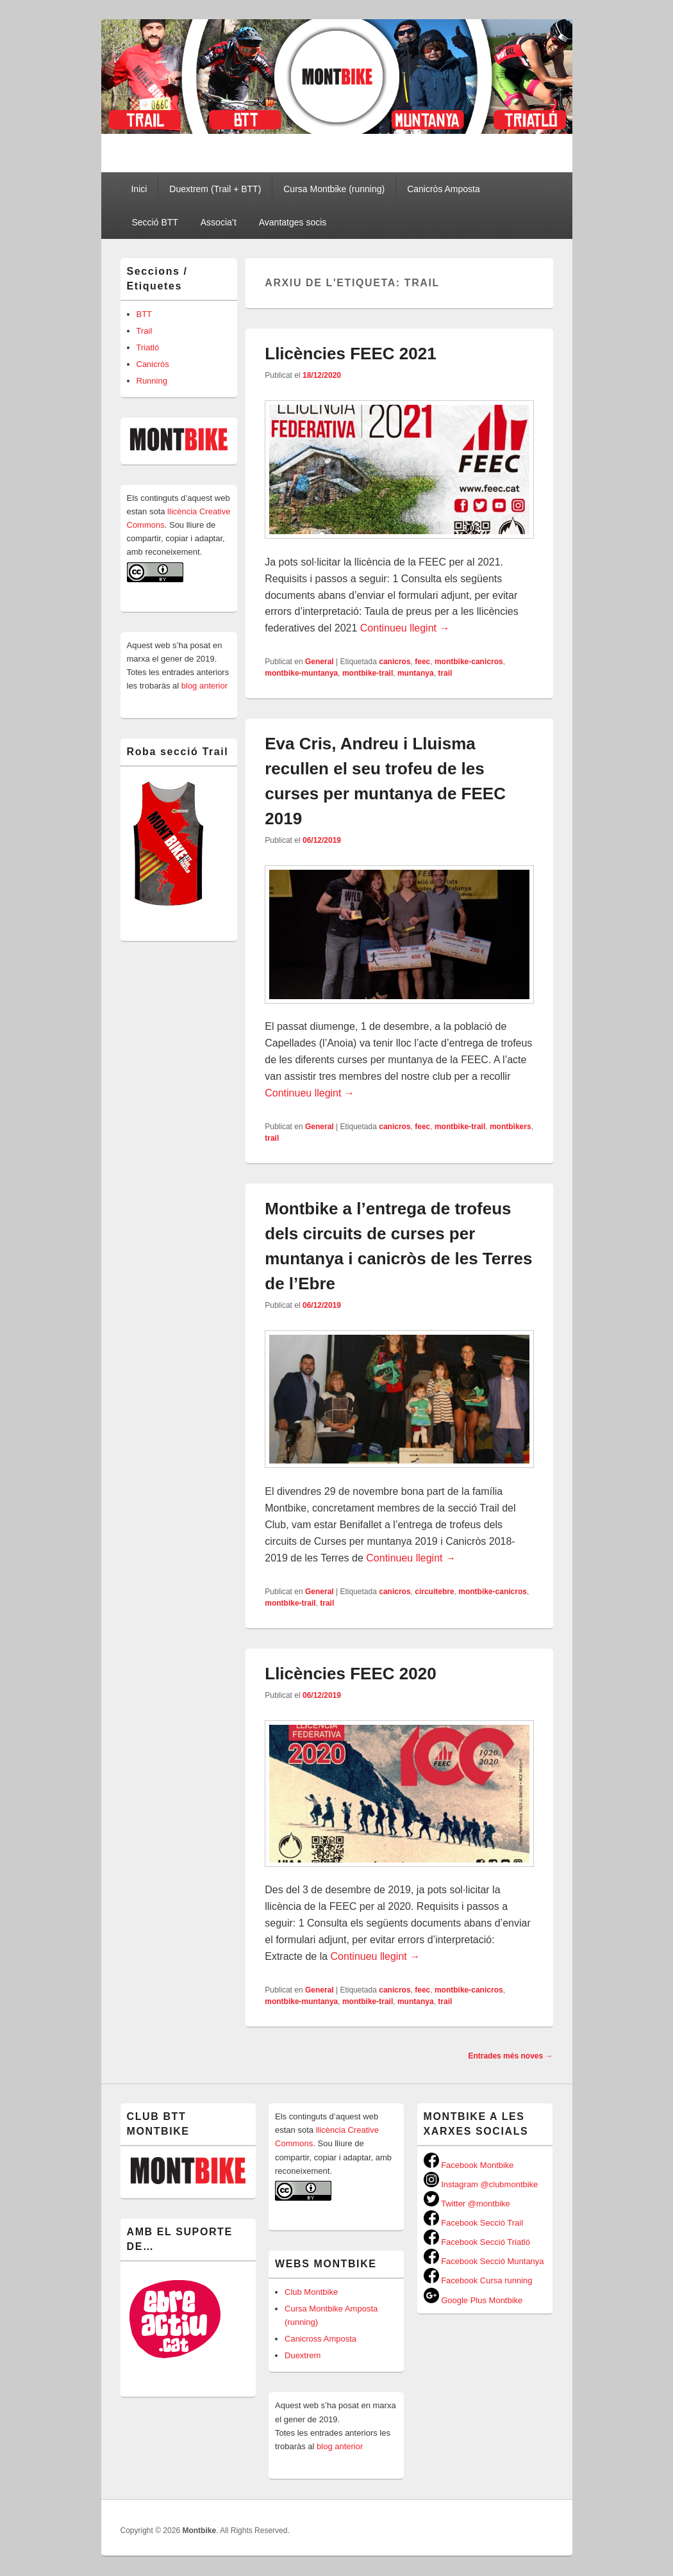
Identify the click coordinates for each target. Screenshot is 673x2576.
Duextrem (302, 2355)
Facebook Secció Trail (474, 2223)
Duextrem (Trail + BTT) (215, 189)
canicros (394, 661)
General (319, 661)
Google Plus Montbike (473, 2300)
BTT (145, 314)
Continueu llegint (405, 628)
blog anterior (203, 685)
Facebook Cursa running (478, 2280)
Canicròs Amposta (443, 189)
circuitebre (434, 1591)
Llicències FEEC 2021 (350, 353)
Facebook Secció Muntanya (484, 2261)
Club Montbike (311, 2292)
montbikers (510, 1126)
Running (152, 381)
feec (422, 661)
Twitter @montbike (467, 2203)
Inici (139, 189)
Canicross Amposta (320, 2339)
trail (445, 673)
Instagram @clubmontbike (481, 2184)
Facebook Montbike (469, 2165)
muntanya (415, 673)
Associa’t (219, 222)
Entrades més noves (510, 2055)
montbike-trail (367, 673)
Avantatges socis (293, 222)
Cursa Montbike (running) (334, 189)
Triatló (148, 347)
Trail (145, 331)
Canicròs (153, 364)
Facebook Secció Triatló (477, 2242)
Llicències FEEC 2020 (350, 1673)
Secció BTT (154, 222)
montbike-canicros (469, 661)
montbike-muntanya (301, 673)
